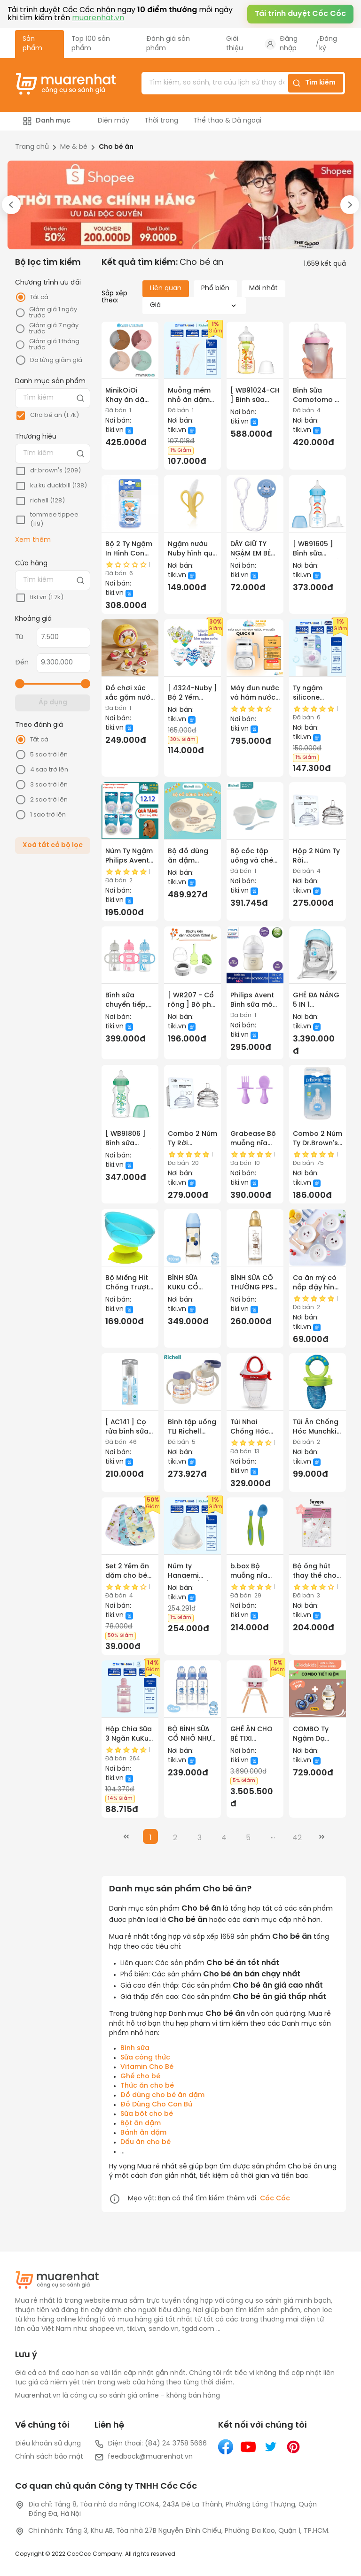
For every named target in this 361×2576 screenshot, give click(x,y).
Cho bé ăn (116, 147)
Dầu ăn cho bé (145, 2142)
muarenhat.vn (98, 18)
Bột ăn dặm (140, 2123)
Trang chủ (32, 147)
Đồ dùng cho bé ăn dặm (162, 2095)
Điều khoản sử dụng (48, 2443)
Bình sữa (134, 2048)
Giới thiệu (234, 44)
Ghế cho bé (140, 2076)
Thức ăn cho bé (147, 2086)
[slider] (19, 683)
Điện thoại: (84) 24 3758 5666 (150, 2444)
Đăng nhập (289, 44)
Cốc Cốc (275, 2198)
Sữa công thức (145, 2057)
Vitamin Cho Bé (146, 2067)
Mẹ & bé (73, 147)
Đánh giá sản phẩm (168, 44)
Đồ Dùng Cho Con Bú (156, 2104)
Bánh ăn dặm (143, 2132)
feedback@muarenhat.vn (143, 2457)
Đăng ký (328, 44)
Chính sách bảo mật (49, 2456)
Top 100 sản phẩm (90, 44)
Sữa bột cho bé (146, 2114)
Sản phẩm (32, 44)
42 (297, 1838)
